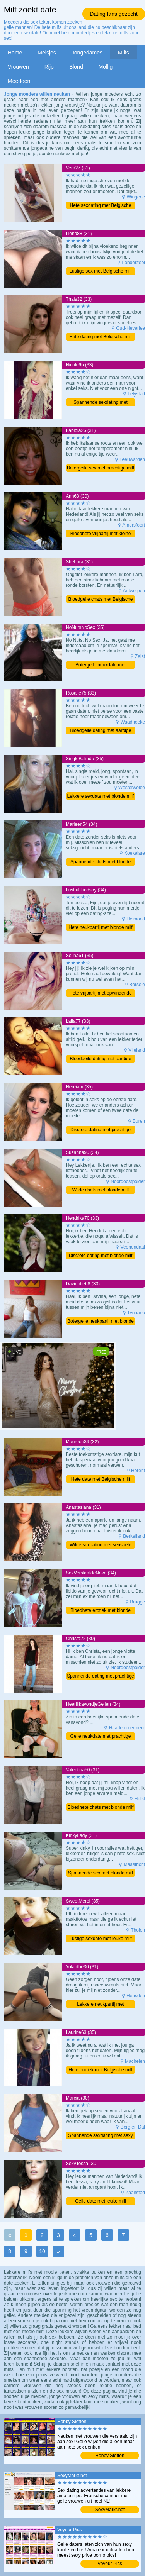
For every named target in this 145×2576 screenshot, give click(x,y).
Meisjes (47, 52)
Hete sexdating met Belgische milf (100, 206)
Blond (76, 67)
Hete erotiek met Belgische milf (100, 2070)
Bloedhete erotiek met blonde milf (100, 1611)
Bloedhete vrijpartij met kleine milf (100, 534)
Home (15, 52)
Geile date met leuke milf (100, 2201)
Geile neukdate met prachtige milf (100, 1737)
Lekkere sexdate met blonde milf (100, 796)
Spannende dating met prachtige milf (100, 1676)
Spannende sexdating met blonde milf (100, 403)
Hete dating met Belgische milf (100, 336)
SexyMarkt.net (110, 2509)
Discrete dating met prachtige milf (100, 1130)
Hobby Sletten (109, 2455)
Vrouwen (18, 67)
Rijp (49, 67)
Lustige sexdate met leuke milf (100, 1938)
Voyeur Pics (109, 2563)
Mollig (106, 67)
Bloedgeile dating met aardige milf (100, 731)
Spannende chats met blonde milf (100, 862)
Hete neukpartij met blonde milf (100, 927)
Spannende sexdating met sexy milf (100, 2136)
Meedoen (19, 81)
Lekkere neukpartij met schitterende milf (100, 2004)
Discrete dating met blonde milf (101, 1255)
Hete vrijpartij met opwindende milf (100, 993)
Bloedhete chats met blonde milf (101, 1807)
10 (42, 2251)
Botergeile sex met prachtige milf (100, 468)
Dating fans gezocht (114, 14)
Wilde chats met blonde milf (100, 1190)
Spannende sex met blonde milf (100, 1873)
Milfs (123, 52)
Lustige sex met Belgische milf (100, 271)
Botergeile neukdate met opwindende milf (100, 665)
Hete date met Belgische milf (100, 1479)
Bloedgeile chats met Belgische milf (100, 600)
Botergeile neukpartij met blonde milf (100, 1322)
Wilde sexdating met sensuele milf (100, 1545)
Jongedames (87, 52)
